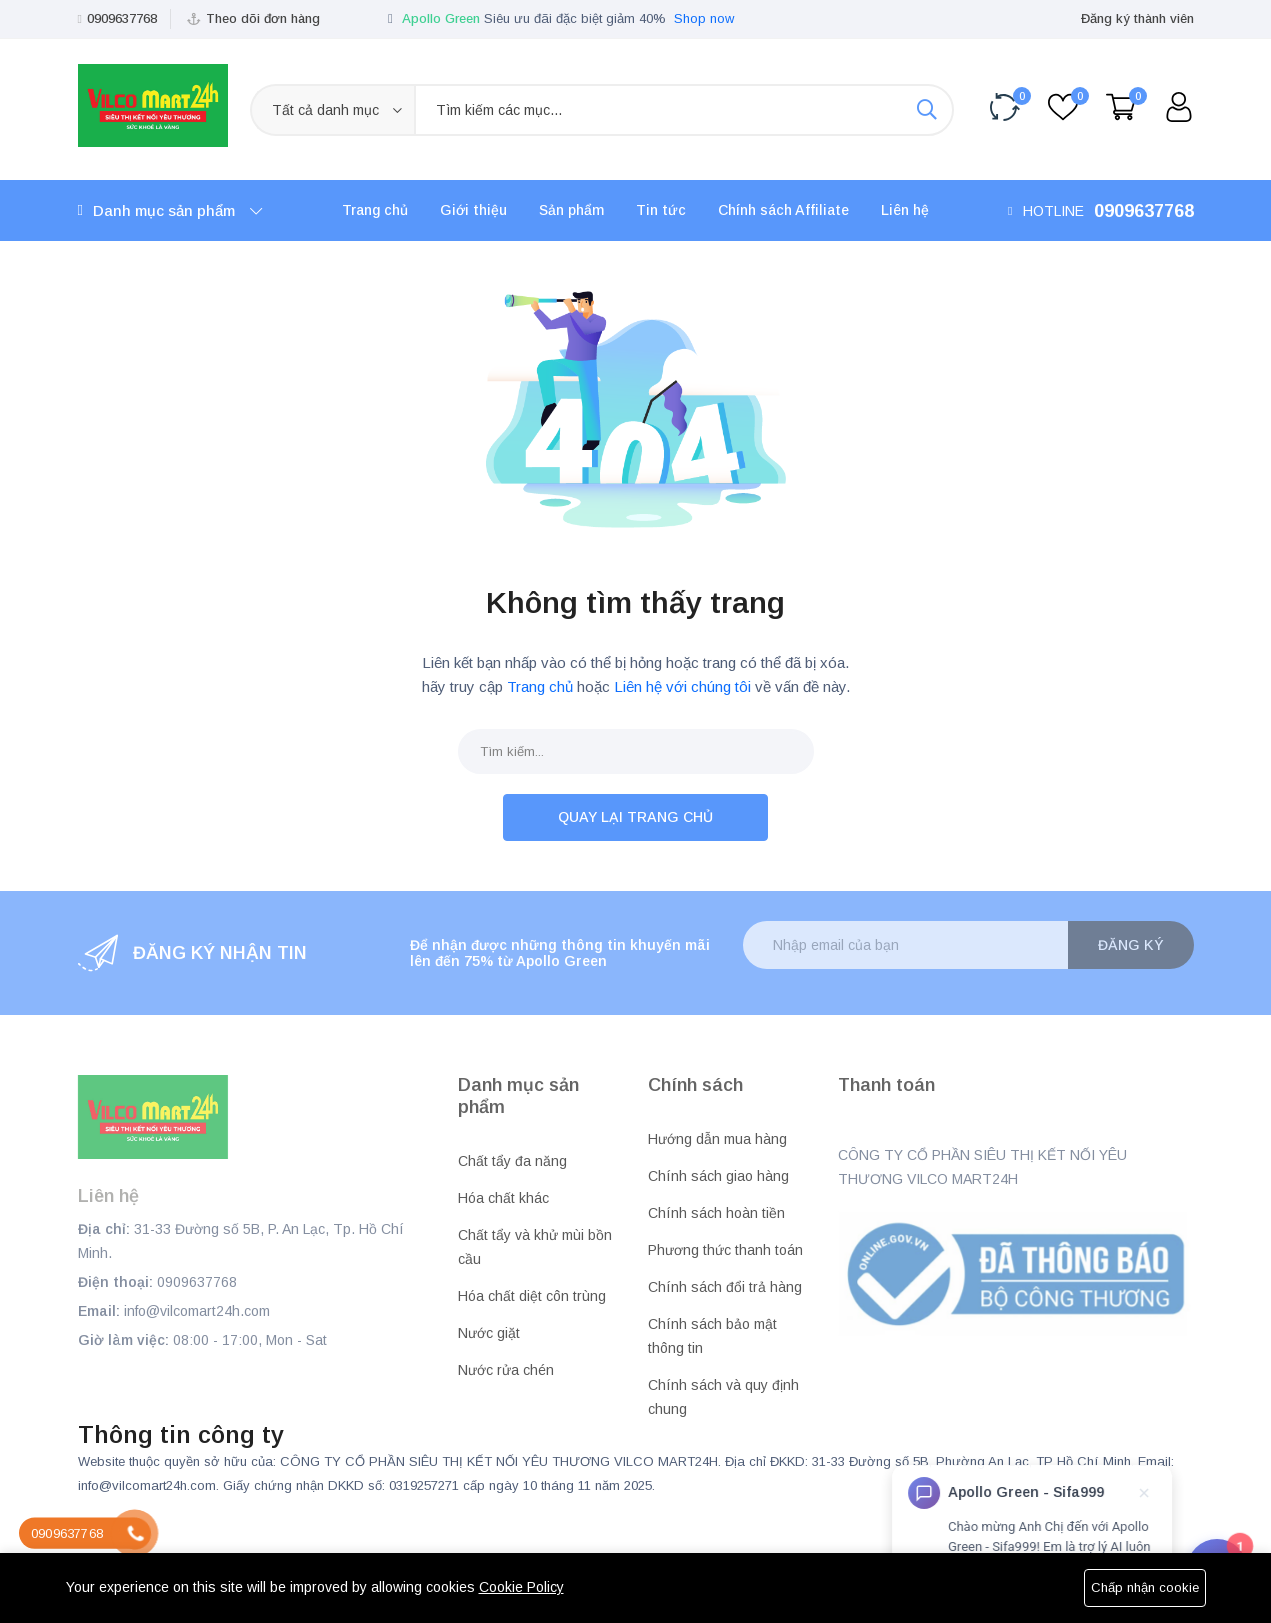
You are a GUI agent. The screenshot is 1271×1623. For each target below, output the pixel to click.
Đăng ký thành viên (1137, 18)
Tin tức (661, 210)
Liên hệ (905, 210)
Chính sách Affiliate (783, 210)
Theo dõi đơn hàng (263, 18)
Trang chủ (375, 210)
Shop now (704, 18)
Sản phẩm (571, 210)
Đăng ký (1131, 945)
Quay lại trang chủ (635, 817)
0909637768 (122, 18)
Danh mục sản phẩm (170, 210)
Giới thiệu (473, 210)
